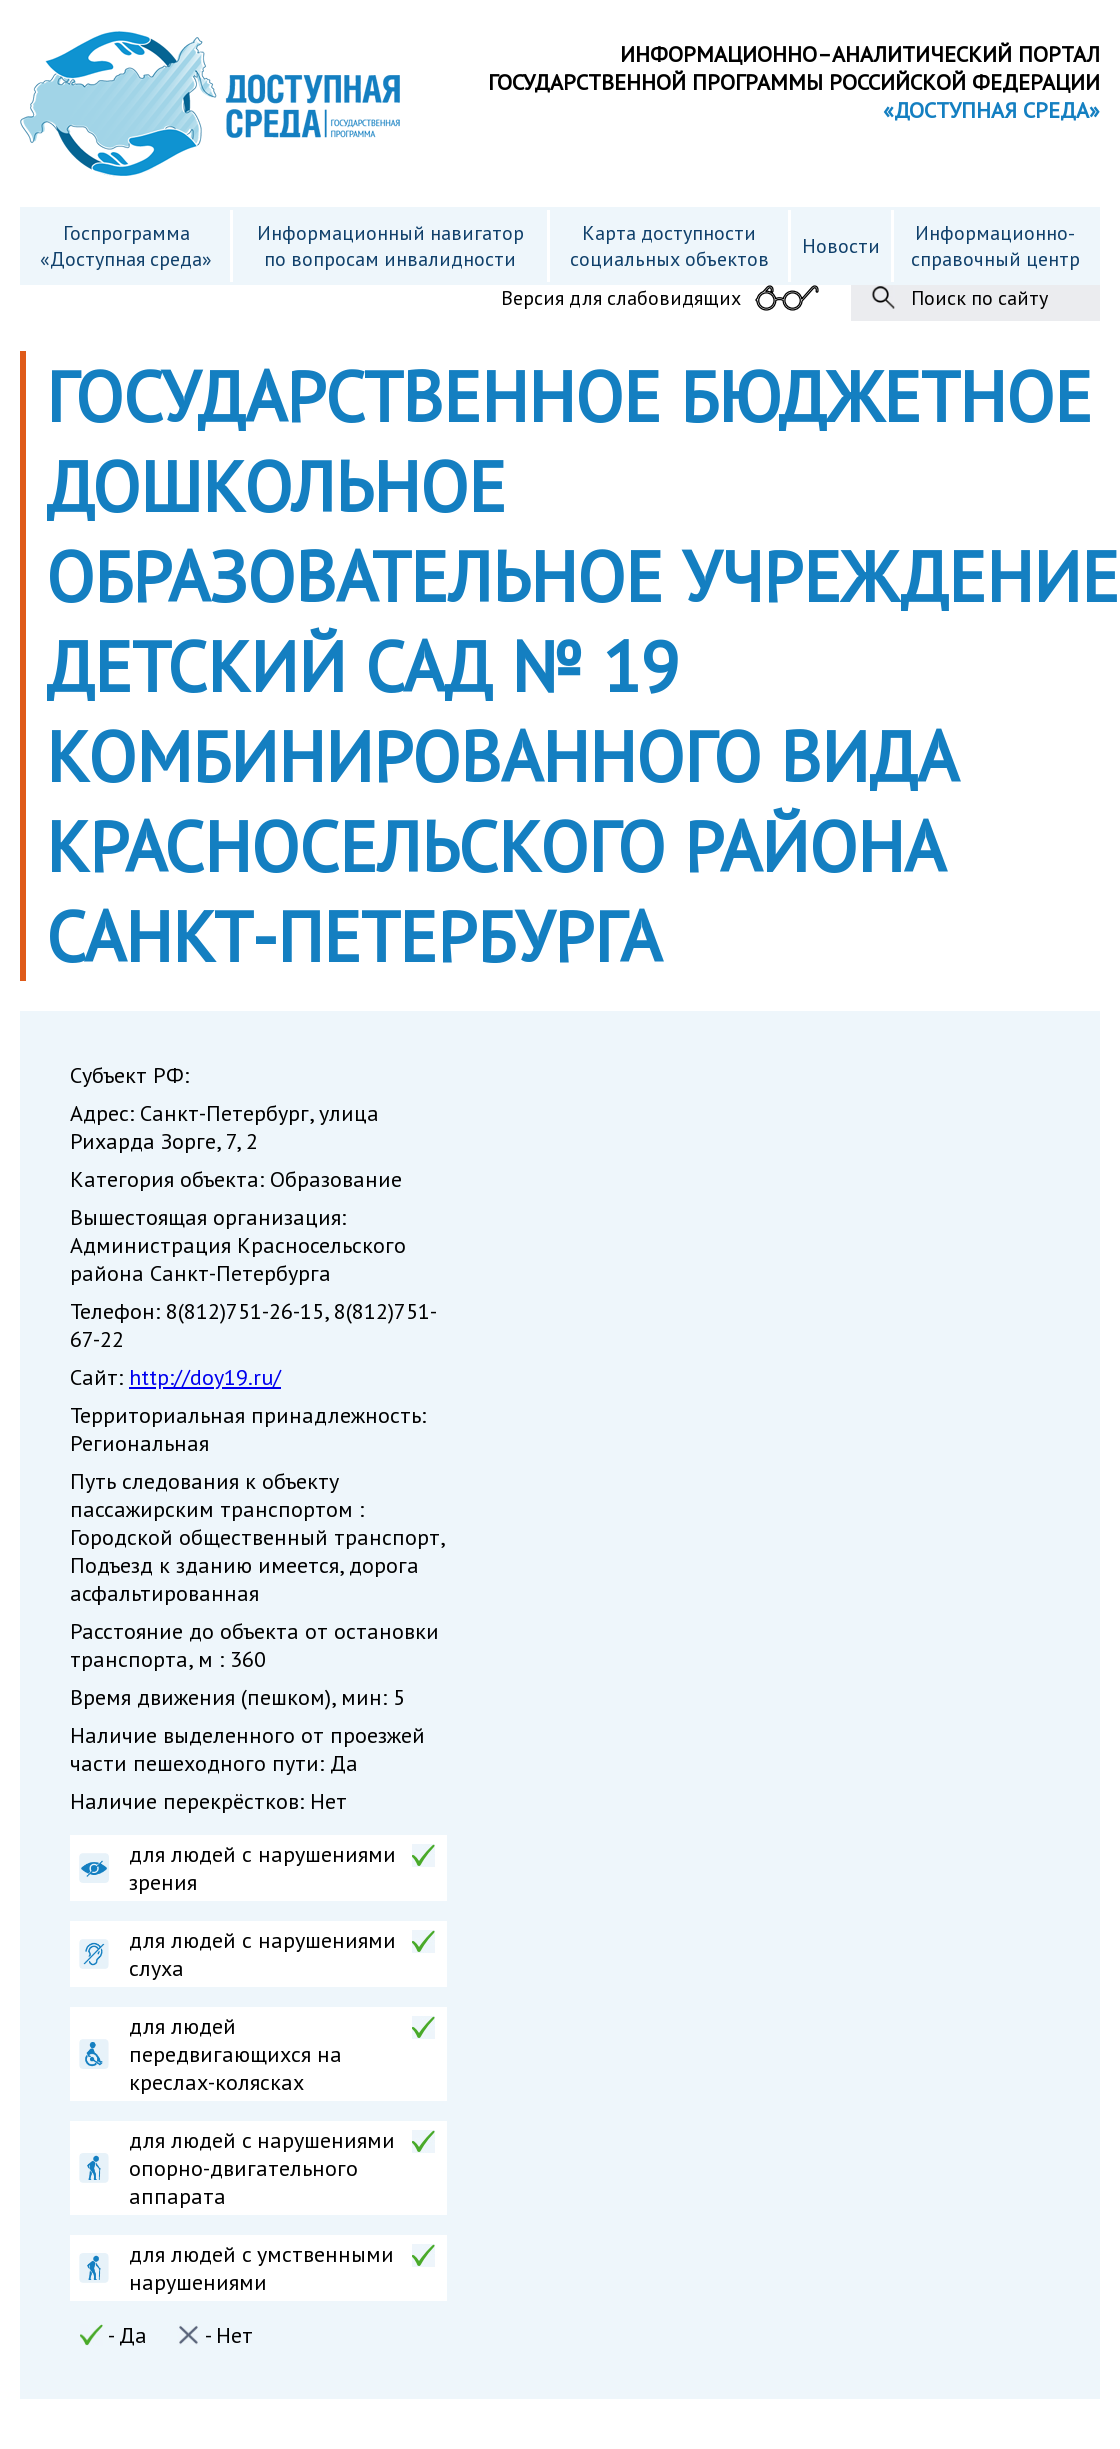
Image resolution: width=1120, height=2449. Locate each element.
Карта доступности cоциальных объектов (669, 246)
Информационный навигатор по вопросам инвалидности (390, 246)
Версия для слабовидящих (621, 298)
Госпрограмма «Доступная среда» (126, 246)
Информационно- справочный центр (995, 246)
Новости (841, 246)
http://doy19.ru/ (205, 1377)
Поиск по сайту (979, 298)
